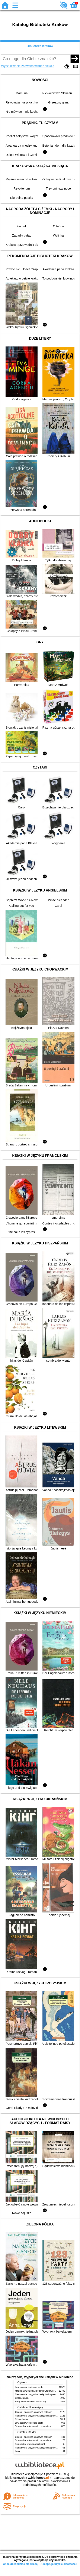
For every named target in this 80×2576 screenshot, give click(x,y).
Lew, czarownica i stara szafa (29, 2387)
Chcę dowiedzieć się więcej (20, 2563)
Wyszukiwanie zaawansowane (21, 66)
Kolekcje (48, 66)
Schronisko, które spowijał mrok (30, 2444)
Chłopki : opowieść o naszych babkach (33, 2412)
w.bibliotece (38, 2477)
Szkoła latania (22, 2398)
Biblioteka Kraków (40, 46)
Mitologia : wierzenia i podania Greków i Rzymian (38, 2391)
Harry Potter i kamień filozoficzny (31, 2401)
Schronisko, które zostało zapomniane (33, 2426)
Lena (17, 2451)
